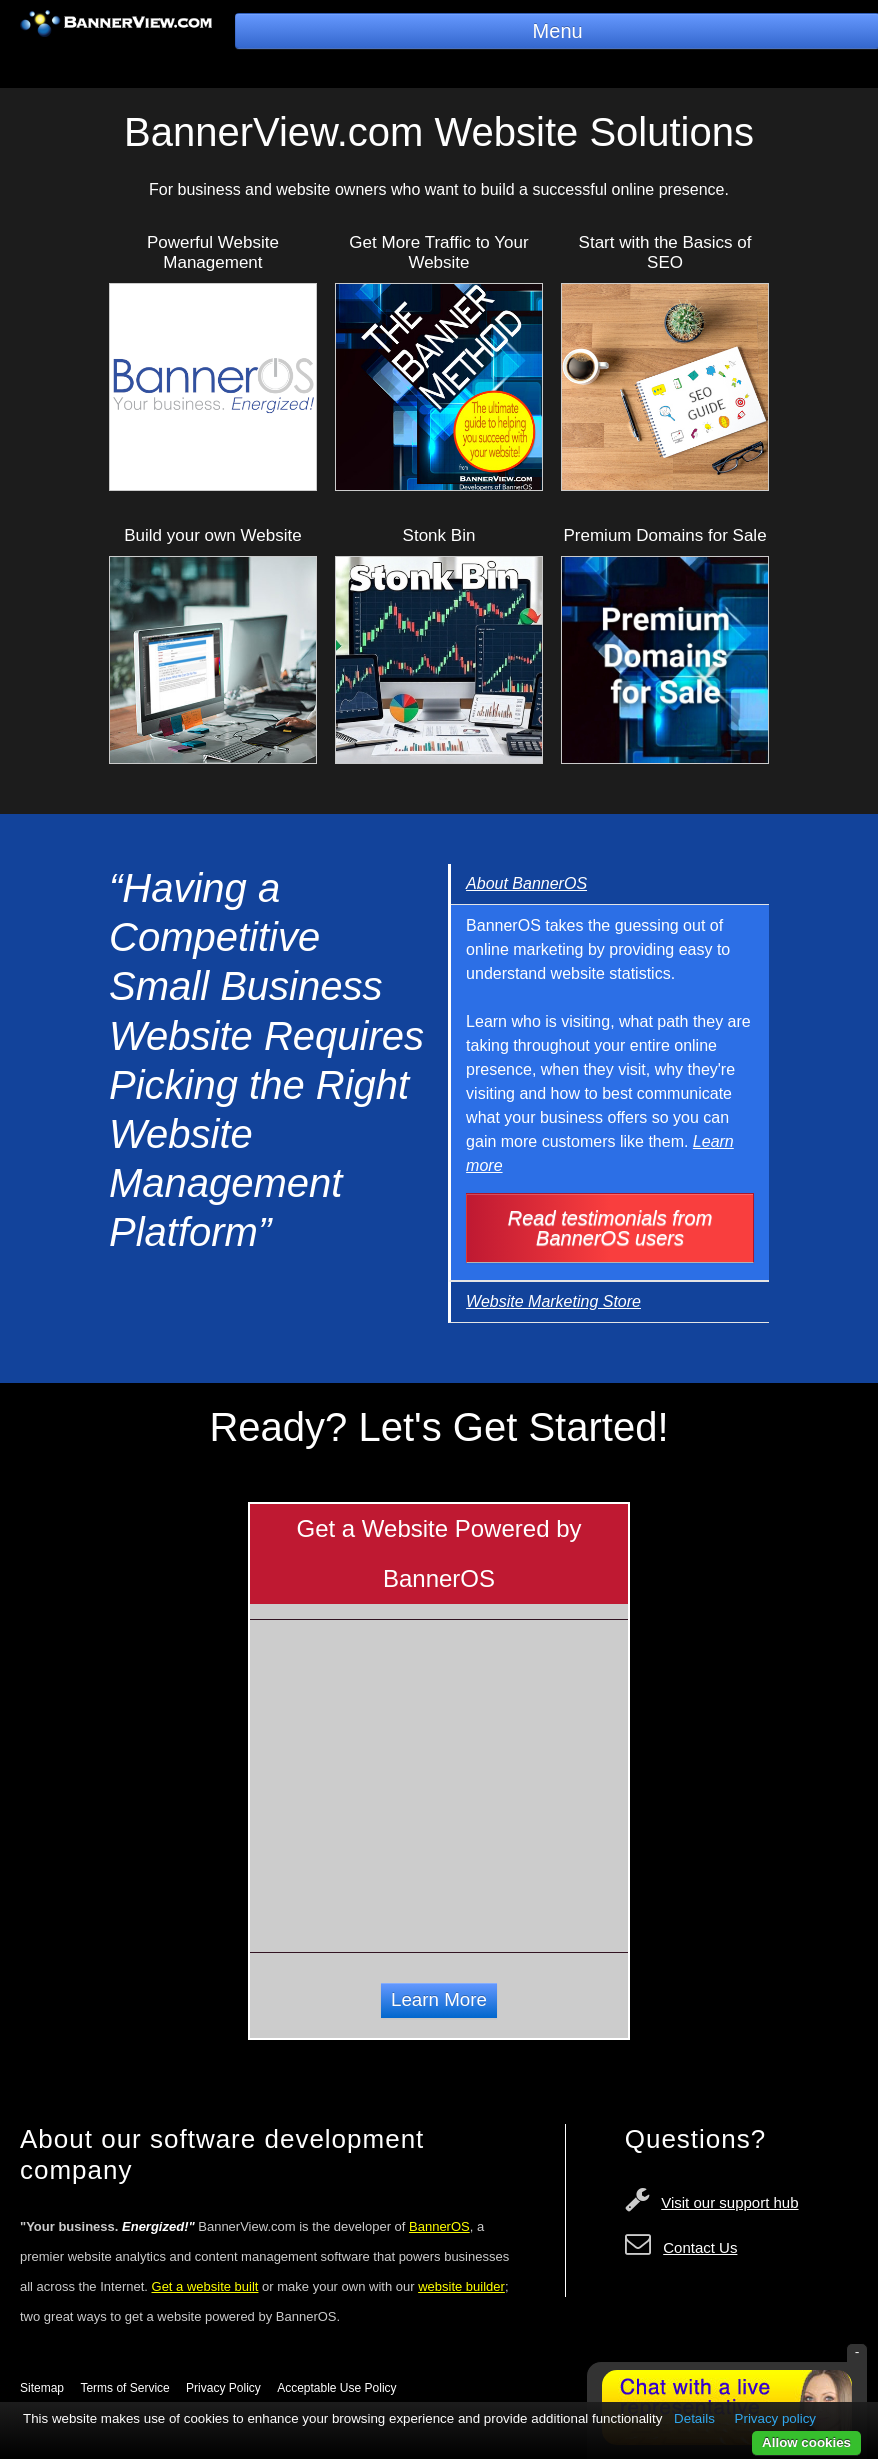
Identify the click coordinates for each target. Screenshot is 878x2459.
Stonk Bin (439, 535)
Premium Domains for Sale (664, 535)
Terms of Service (124, 2388)
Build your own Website (212, 535)
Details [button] (694, 2418)
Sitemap (42, 2388)
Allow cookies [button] (806, 2442)
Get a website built (205, 2286)
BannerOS (439, 2226)
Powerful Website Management (213, 252)
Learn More (439, 1999)
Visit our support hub (729, 2202)
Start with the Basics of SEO (665, 252)
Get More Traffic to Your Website (438, 252)
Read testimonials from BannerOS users (610, 1228)
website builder (461, 2286)
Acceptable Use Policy (336, 2388)
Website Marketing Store (553, 1301)
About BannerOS (526, 883)
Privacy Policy (223, 2388)
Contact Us (700, 2247)
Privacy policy (775, 2418)
